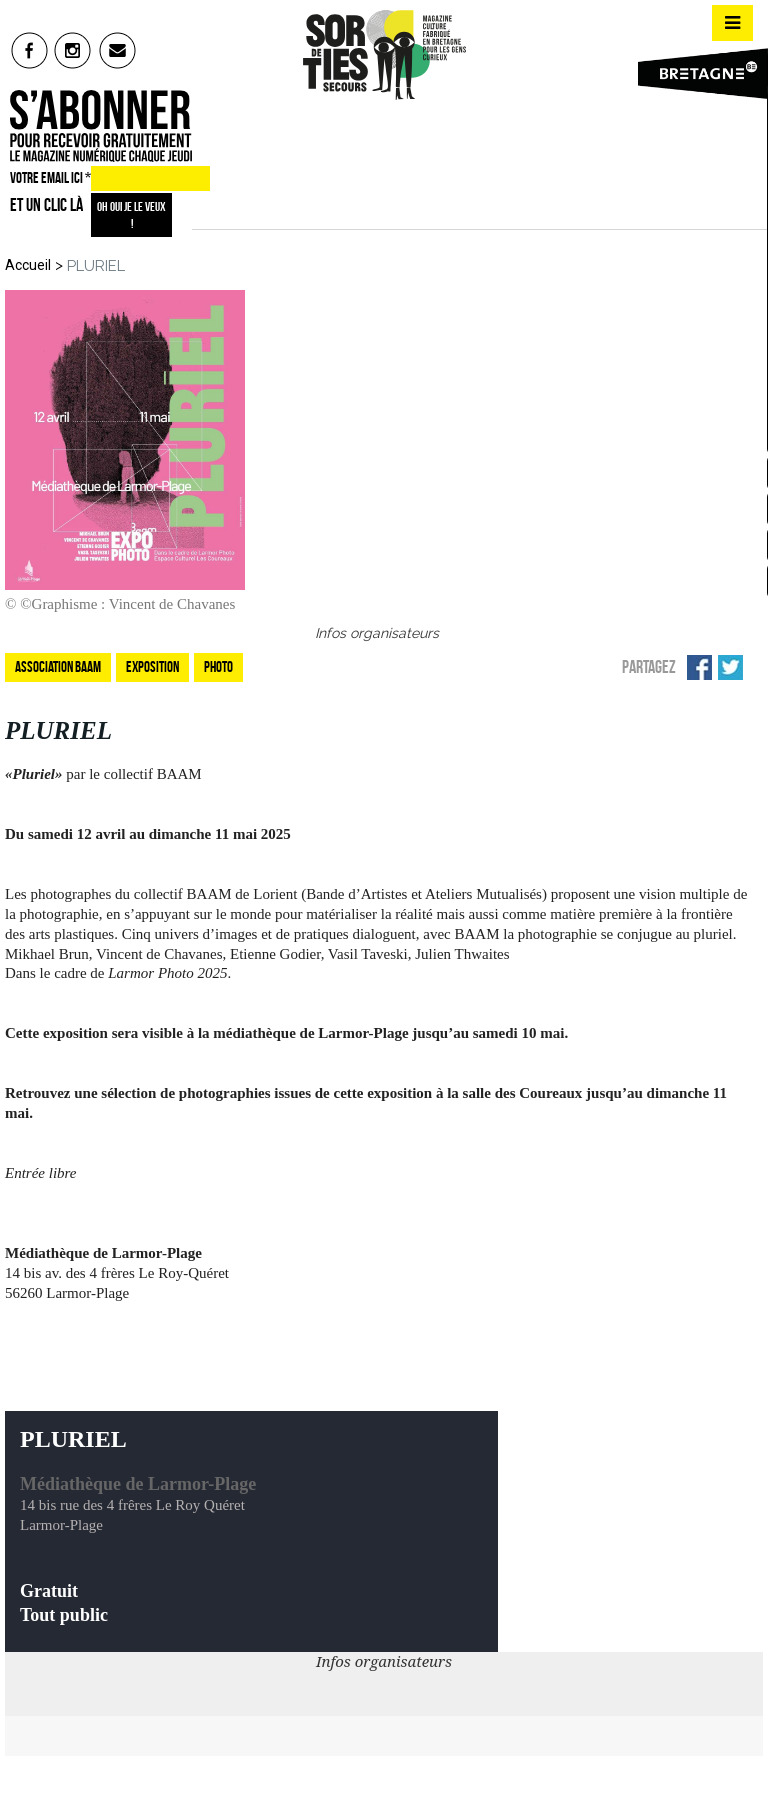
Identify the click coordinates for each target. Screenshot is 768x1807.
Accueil (28, 265)
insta (73, 50)
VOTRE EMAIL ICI (50, 178)
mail (118, 50)
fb (29, 50)
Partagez (649, 667)
